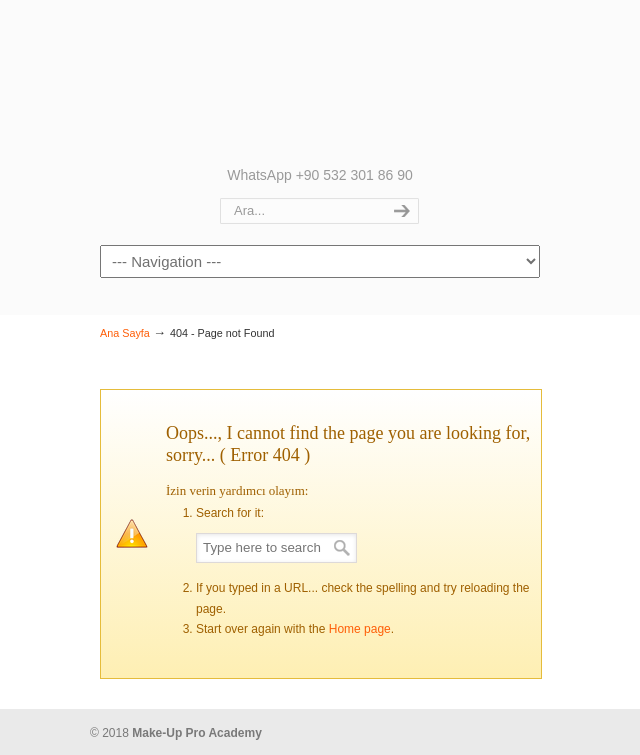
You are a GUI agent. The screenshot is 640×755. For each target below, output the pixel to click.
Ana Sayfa (125, 333)
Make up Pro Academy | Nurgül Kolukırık (320, 81)
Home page (360, 629)
